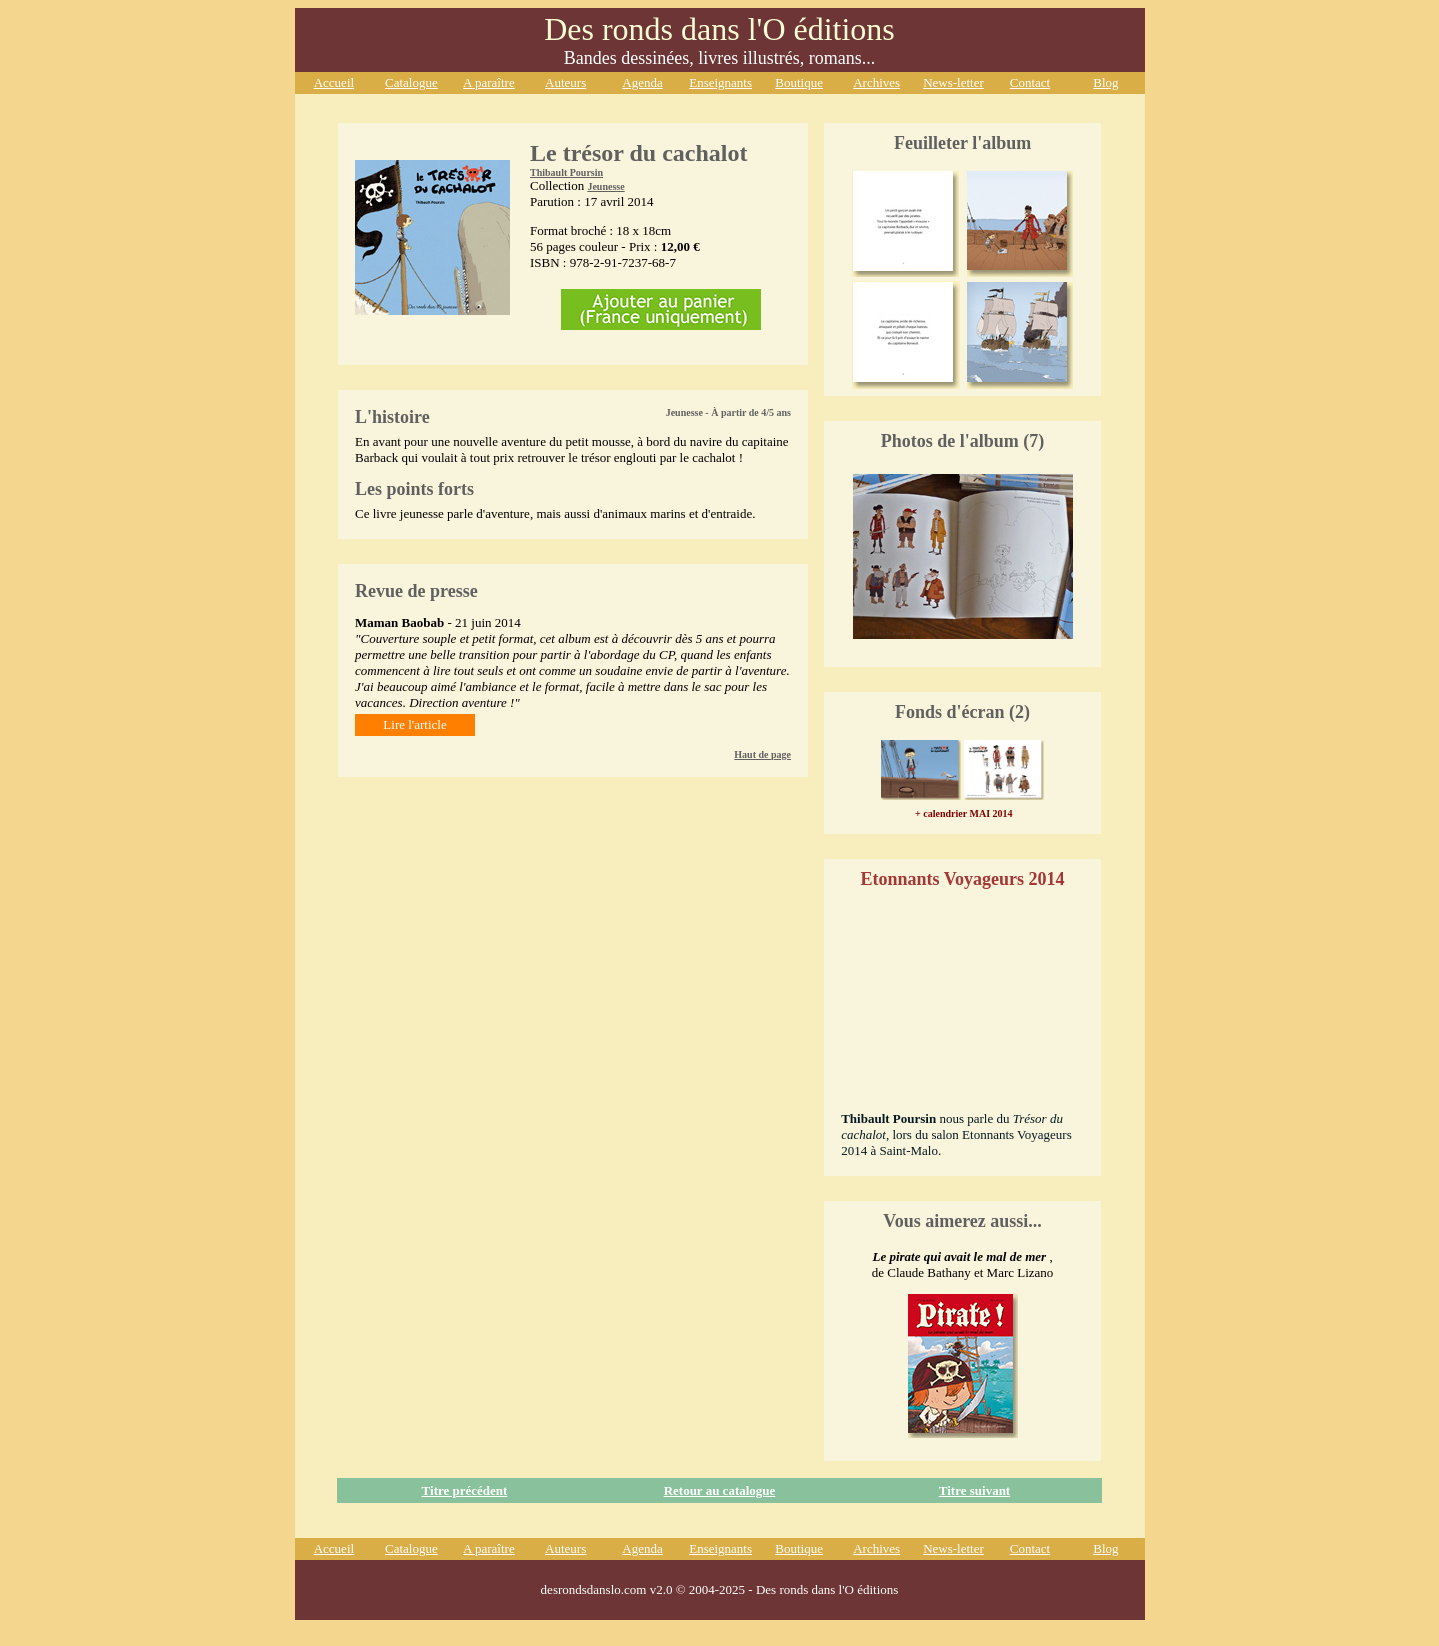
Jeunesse (605, 186)
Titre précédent (465, 1490)
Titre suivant (974, 1490)
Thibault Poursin (566, 172)
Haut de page (762, 754)
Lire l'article (414, 724)
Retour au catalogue (720, 1490)
